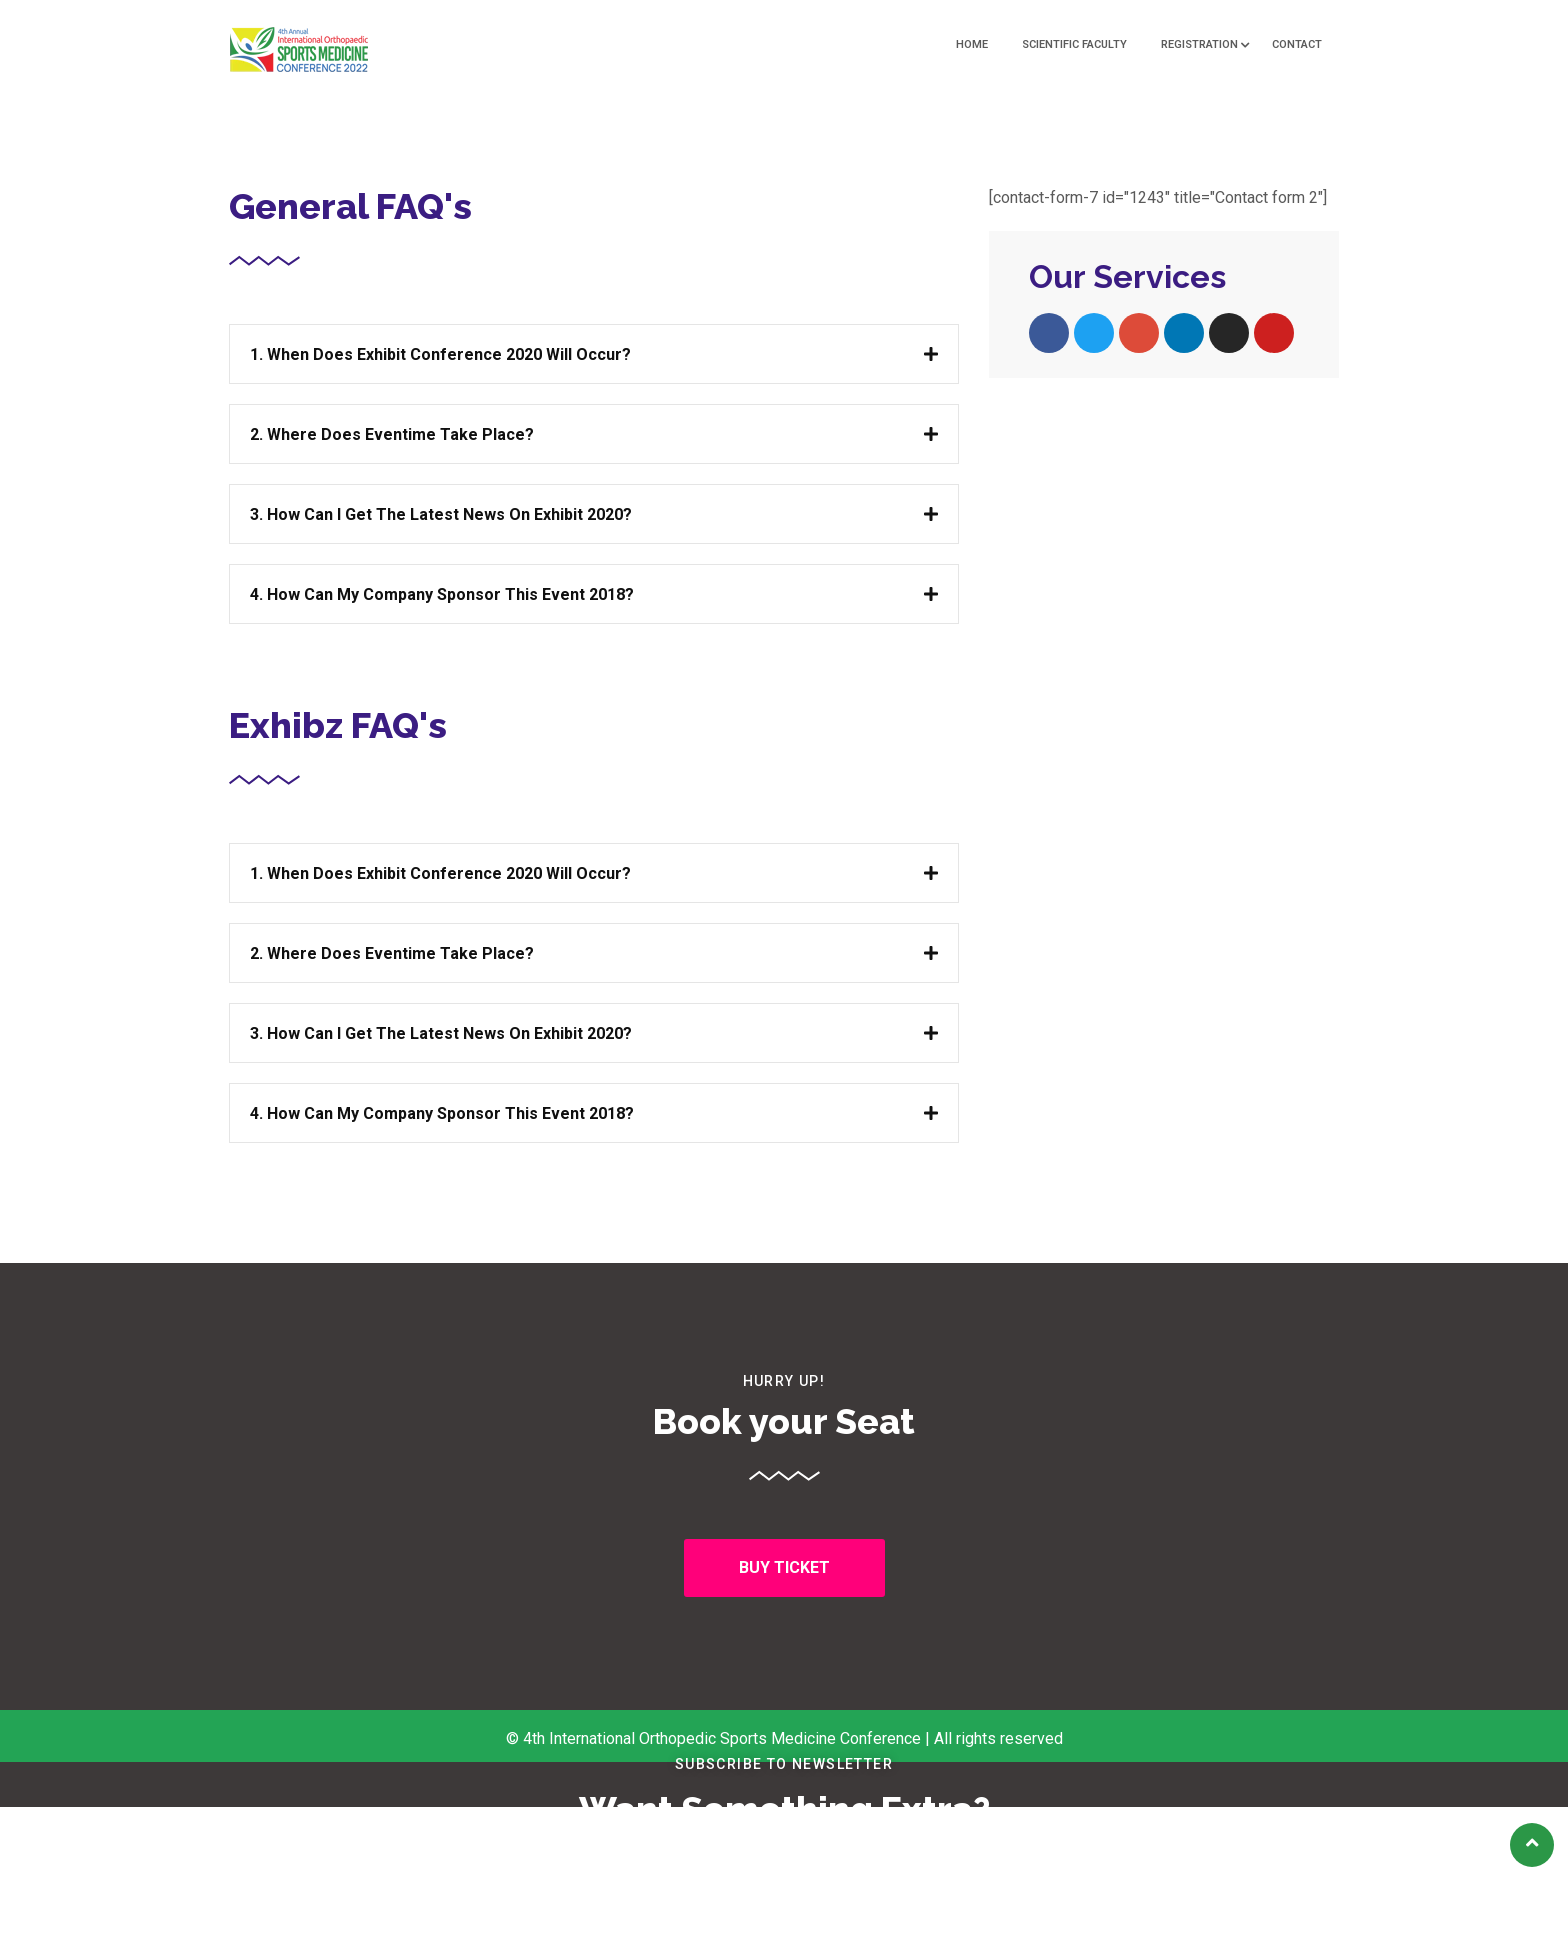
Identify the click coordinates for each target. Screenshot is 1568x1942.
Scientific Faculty (1074, 44)
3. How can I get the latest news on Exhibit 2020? (441, 514)
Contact (1297, 44)
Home (972, 44)
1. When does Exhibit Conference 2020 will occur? (440, 354)
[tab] (594, 354)
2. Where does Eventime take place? (392, 434)
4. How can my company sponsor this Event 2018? (442, 594)
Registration (1199, 44)
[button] (784, 1568)
